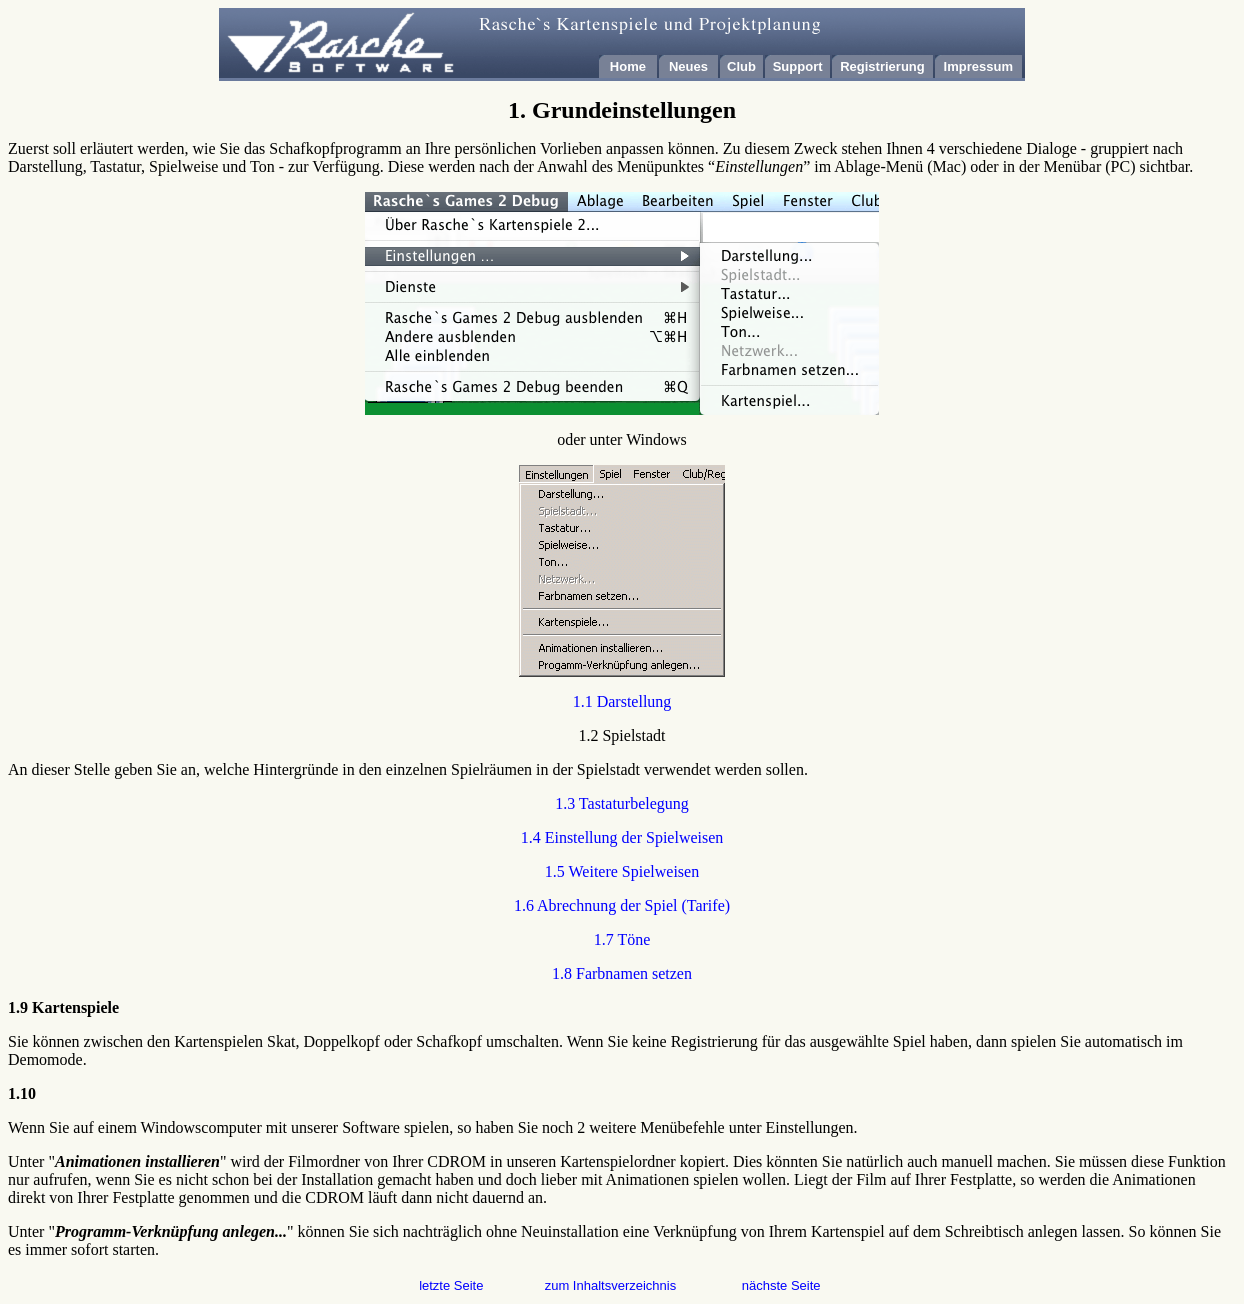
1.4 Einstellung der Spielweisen (622, 837)
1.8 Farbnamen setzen (622, 973)
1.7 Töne (622, 939)
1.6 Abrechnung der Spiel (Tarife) (622, 905)
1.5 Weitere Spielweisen (622, 871)
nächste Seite (781, 1285)
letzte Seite (451, 1285)
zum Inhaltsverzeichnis (611, 1285)
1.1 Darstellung (622, 701)
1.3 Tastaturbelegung (622, 803)
